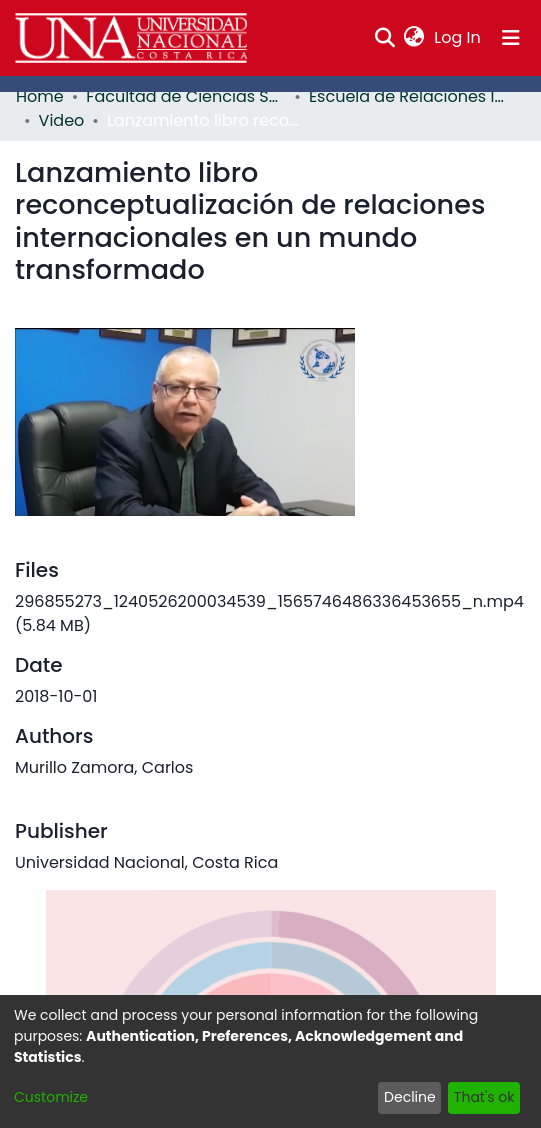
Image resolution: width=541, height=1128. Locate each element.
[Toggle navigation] (511, 38)
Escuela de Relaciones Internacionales (409, 96)
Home (40, 96)
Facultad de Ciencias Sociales (186, 96)
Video (62, 120)
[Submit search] (384, 38)
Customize (51, 1097)
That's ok (484, 1097)
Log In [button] (458, 37)
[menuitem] (414, 38)
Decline (410, 1097)
